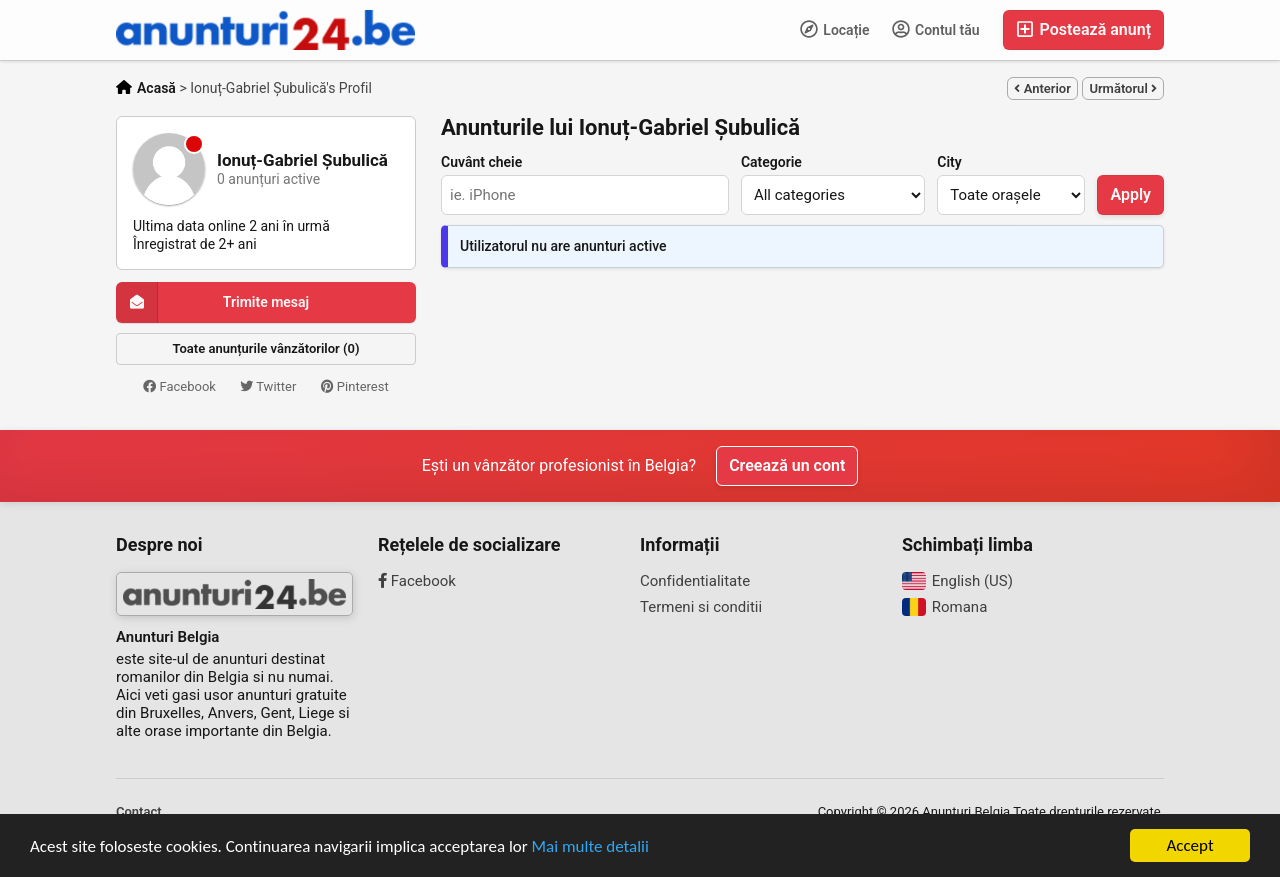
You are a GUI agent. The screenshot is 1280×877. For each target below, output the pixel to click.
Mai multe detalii (590, 847)
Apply (1130, 194)
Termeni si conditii (701, 607)
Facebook (179, 386)
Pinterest (355, 386)
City (949, 162)
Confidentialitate (695, 581)
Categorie (771, 162)
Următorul (1123, 88)
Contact (139, 811)
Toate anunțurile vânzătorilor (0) (266, 348)
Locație (835, 29)
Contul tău (936, 29)
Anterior (1042, 88)
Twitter (268, 386)
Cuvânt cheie (481, 162)
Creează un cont (787, 465)
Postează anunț (1083, 29)
